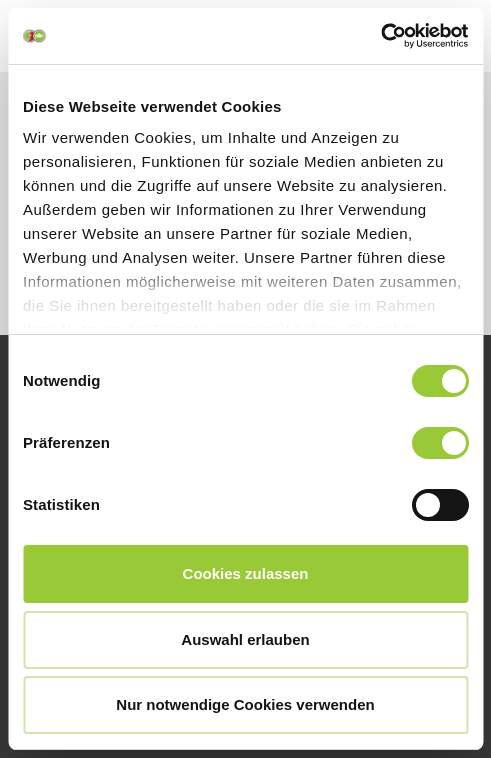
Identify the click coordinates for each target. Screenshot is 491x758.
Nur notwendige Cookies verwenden (245, 704)
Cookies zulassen (246, 573)
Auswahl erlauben (245, 639)
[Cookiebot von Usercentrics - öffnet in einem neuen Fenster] (380, 36)
